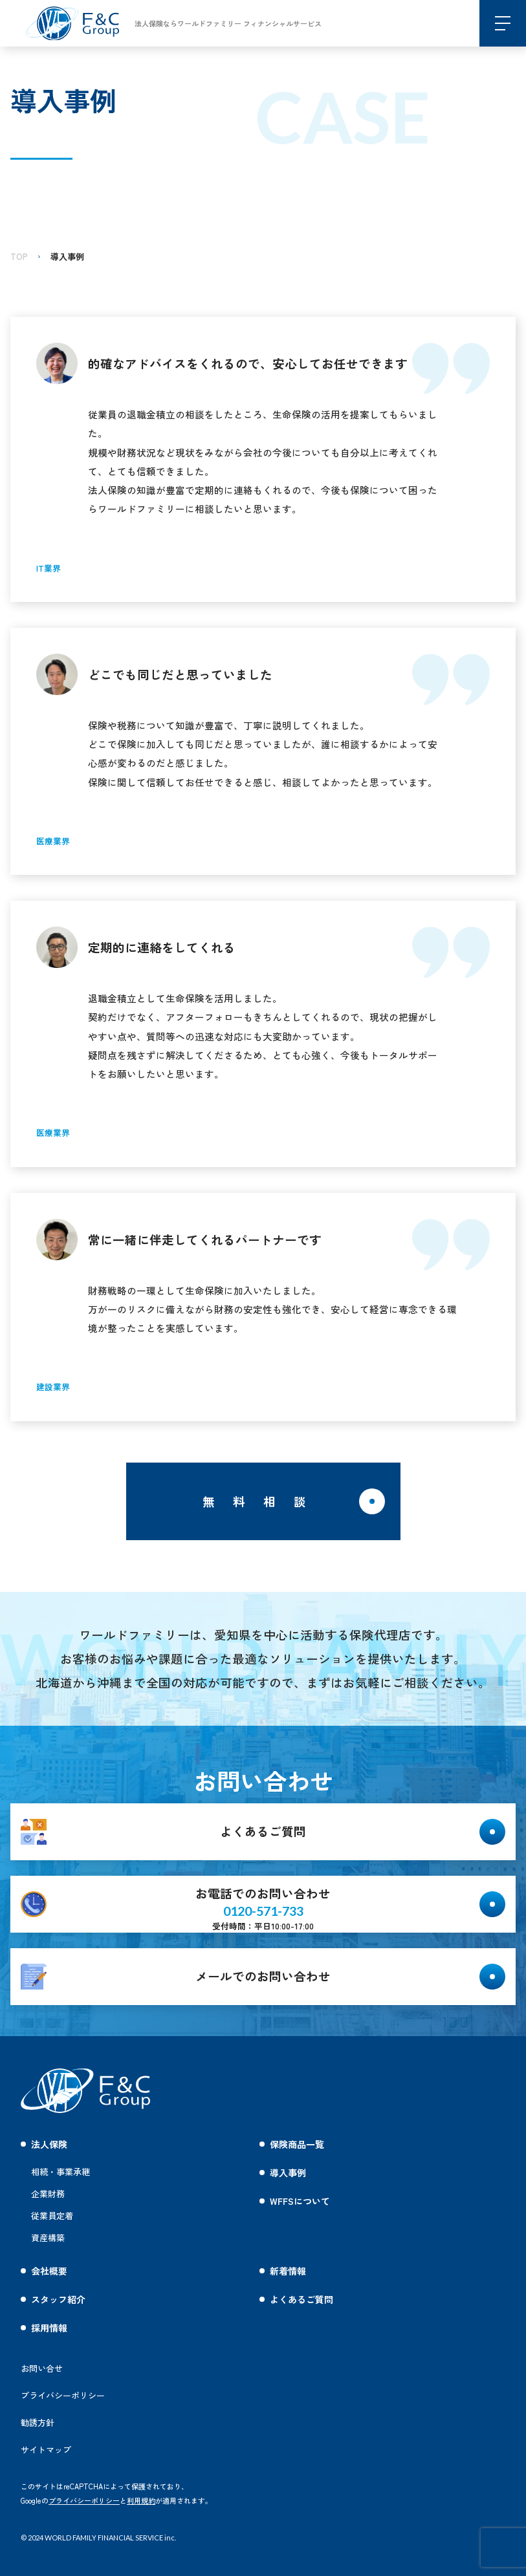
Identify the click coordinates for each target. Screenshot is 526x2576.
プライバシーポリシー (84, 2500)
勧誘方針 (37, 2422)
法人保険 (49, 2144)
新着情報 (288, 2270)
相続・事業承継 (60, 2171)
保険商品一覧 (297, 2144)
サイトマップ (46, 2449)
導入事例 (67, 256)
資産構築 (48, 2237)
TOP (19, 256)
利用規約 (141, 2500)
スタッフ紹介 (58, 2299)
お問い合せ (42, 2368)
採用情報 (49, 2327)
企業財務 (48, 2193)
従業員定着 (52, 2215)
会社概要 (49, 2270)
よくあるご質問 (301, 2299)
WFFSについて (300, 2201)
